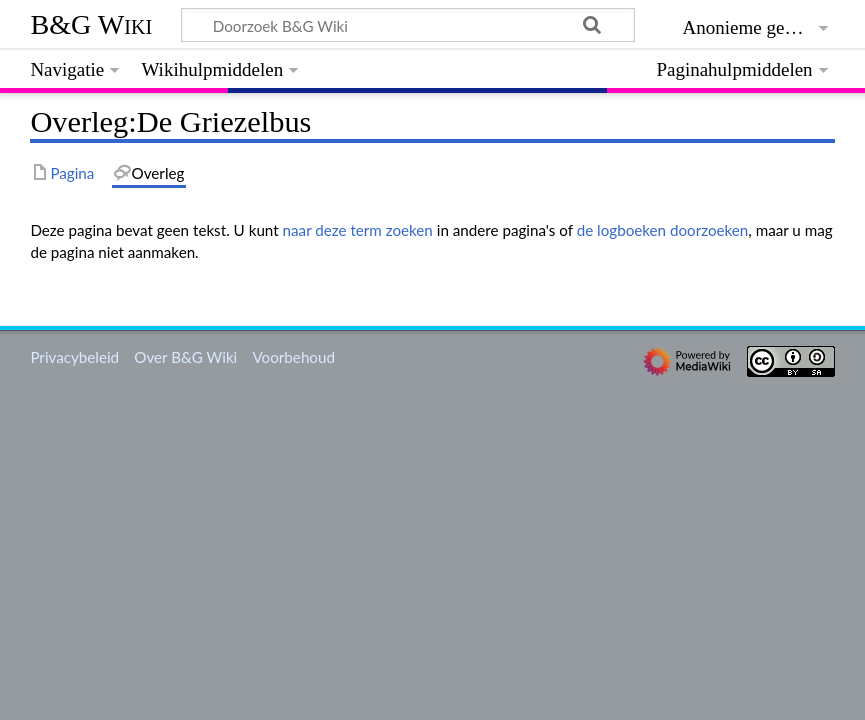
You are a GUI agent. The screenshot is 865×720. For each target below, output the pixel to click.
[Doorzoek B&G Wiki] (407, 25)
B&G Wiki (91, 24)
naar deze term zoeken (358, 230)
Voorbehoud (293, 357)
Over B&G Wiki (185, 357)
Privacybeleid (74, 357)
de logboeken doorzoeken (663, 230)
